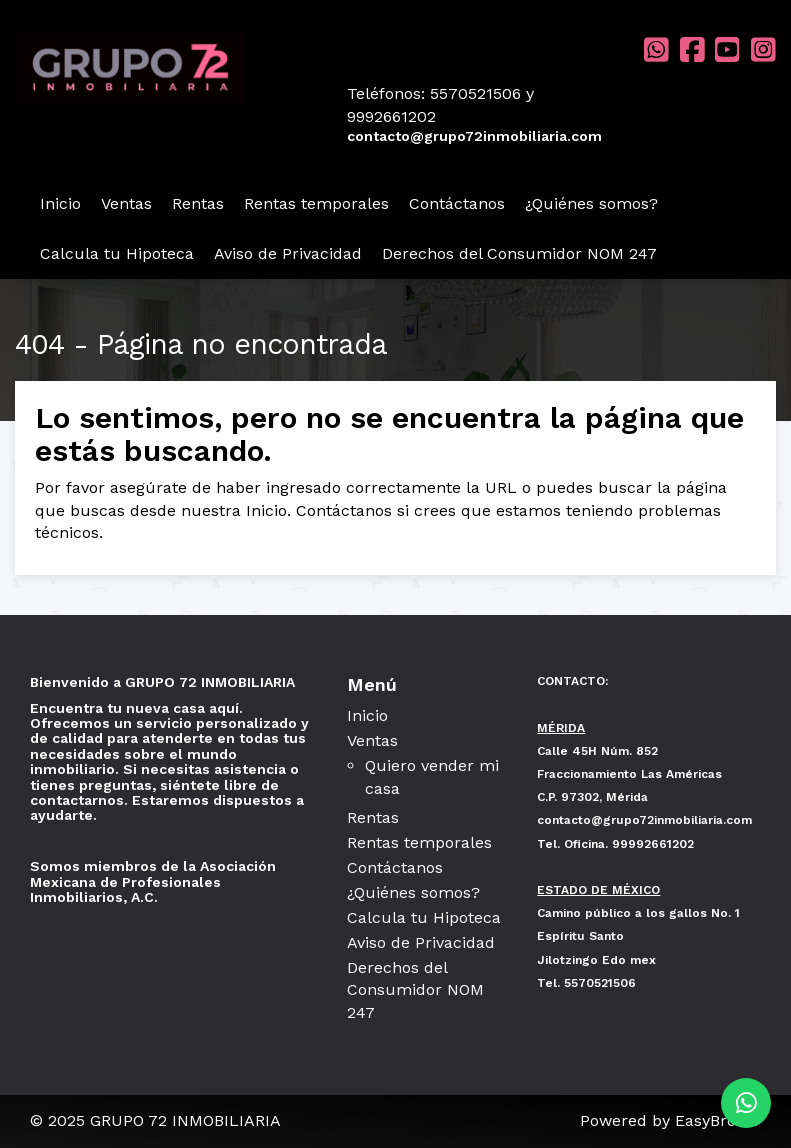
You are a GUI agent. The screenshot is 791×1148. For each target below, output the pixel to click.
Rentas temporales (316, 203)
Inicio (60, 203)
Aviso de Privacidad (288, 253)
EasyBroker (718, 1120)
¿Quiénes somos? (591, 203)
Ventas (126, 203)
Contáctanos (457, 203)
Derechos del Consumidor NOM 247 (519, 253)
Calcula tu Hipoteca (117, 253)
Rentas (198, 203)
